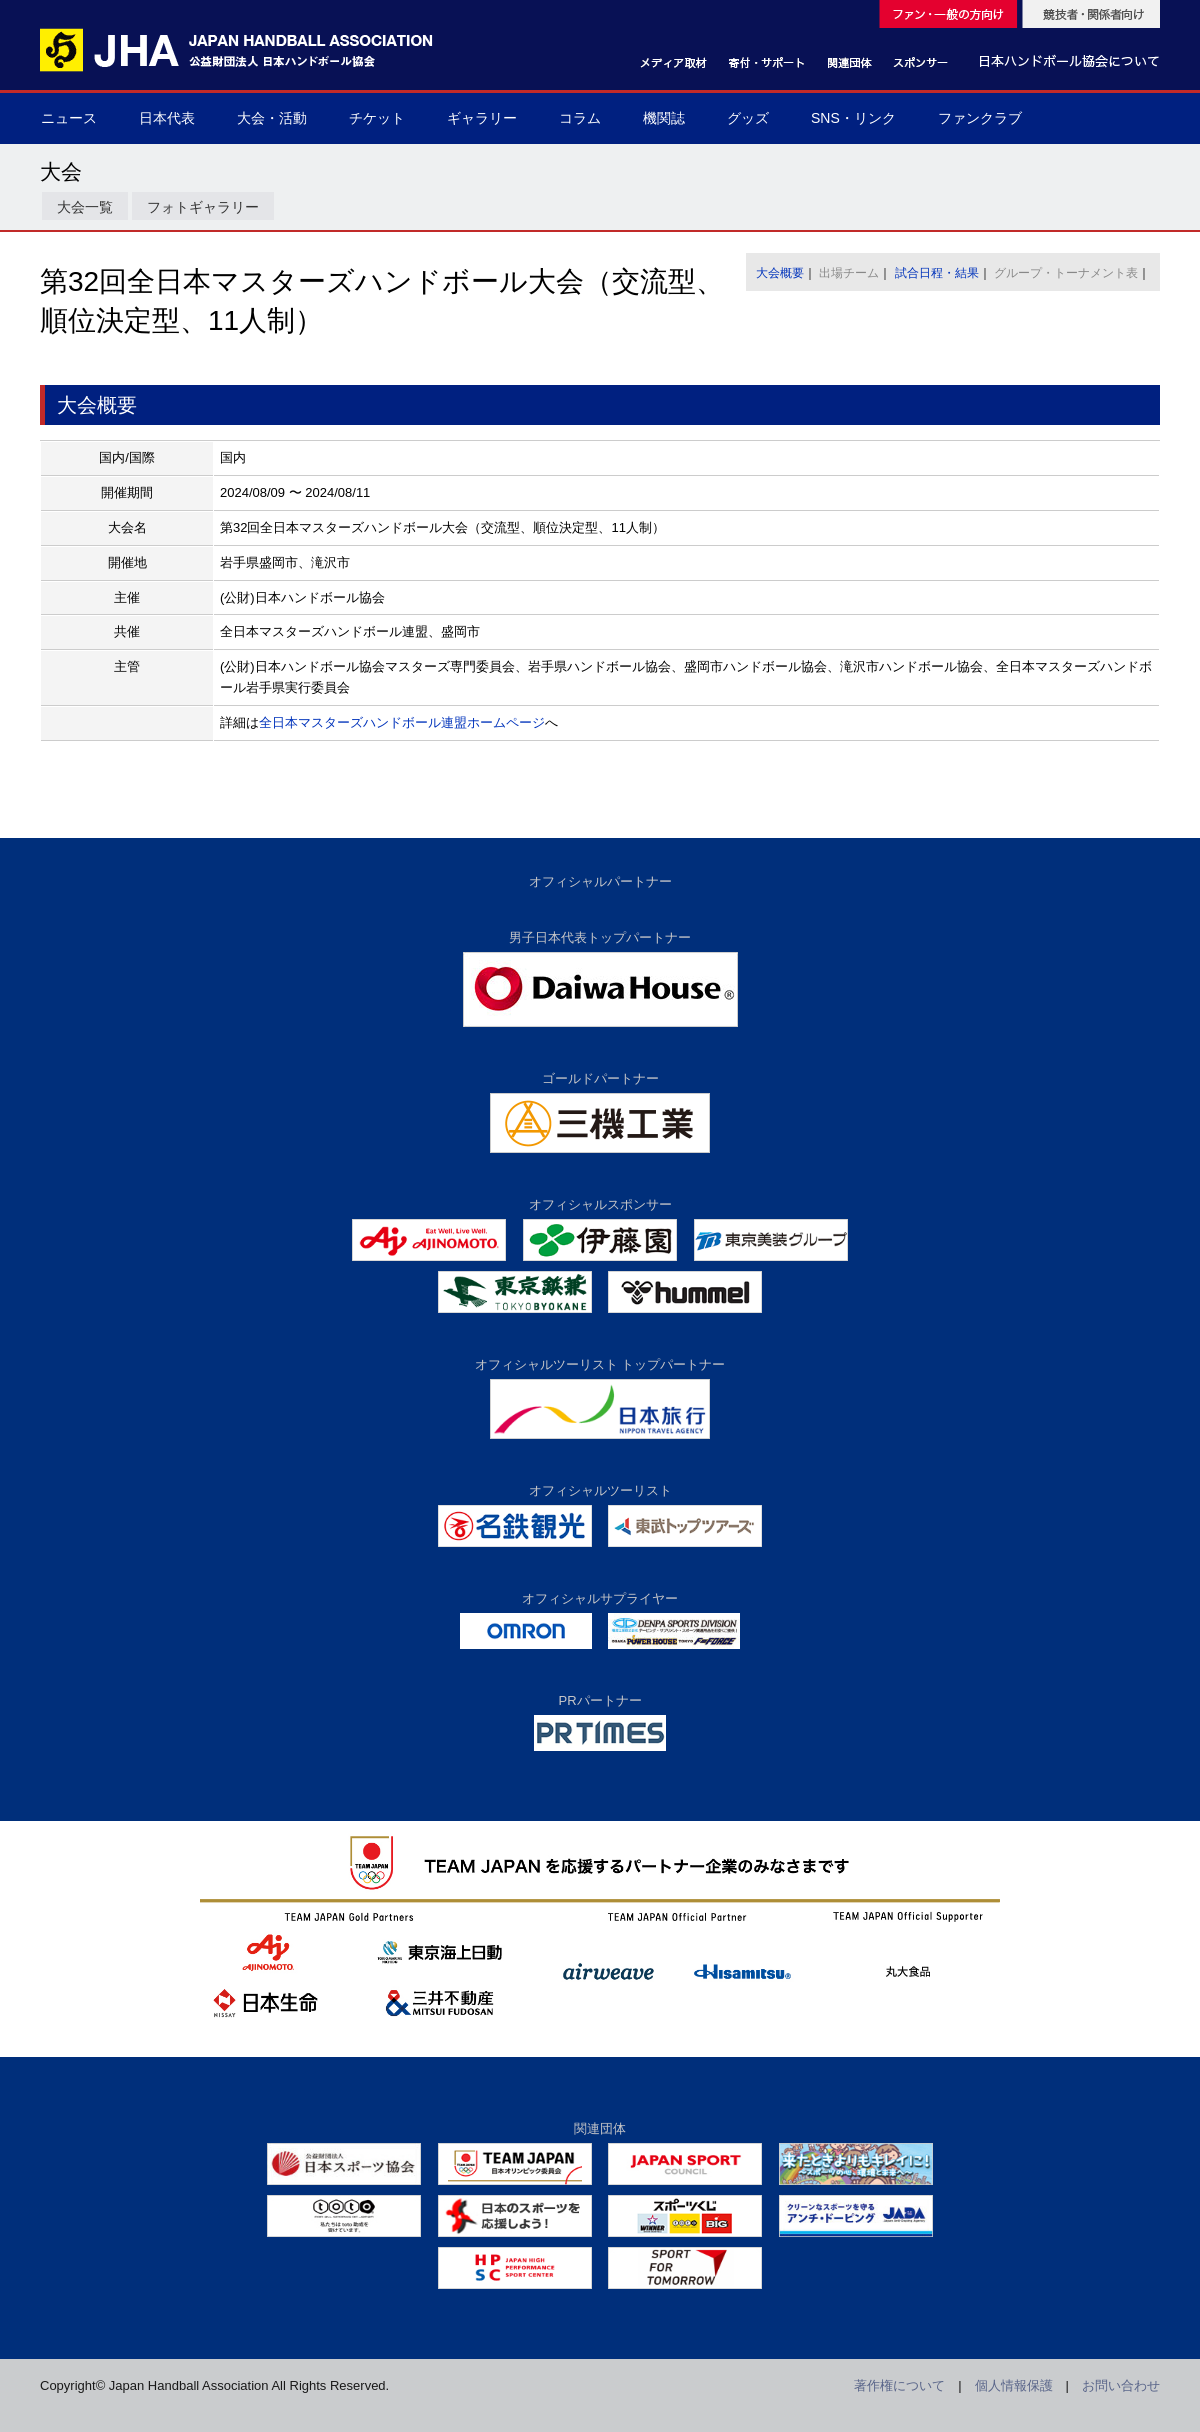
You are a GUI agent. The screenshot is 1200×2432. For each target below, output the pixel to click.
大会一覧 (85, 207)
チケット (377, 118)
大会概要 (780, 273)
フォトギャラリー (203, 207)
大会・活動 (272, 118)
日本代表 (167, 118)
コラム (580, 118)
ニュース (69, 118)
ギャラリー (482, 118)
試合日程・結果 (937, 273)
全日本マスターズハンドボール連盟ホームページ (402, 722)
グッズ (748, 118)
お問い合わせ (1121, 2385)
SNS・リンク (853, 118)
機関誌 (664, 118)
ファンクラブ (980, 118)
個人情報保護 (1014, 2385)
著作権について (899, 2385)
